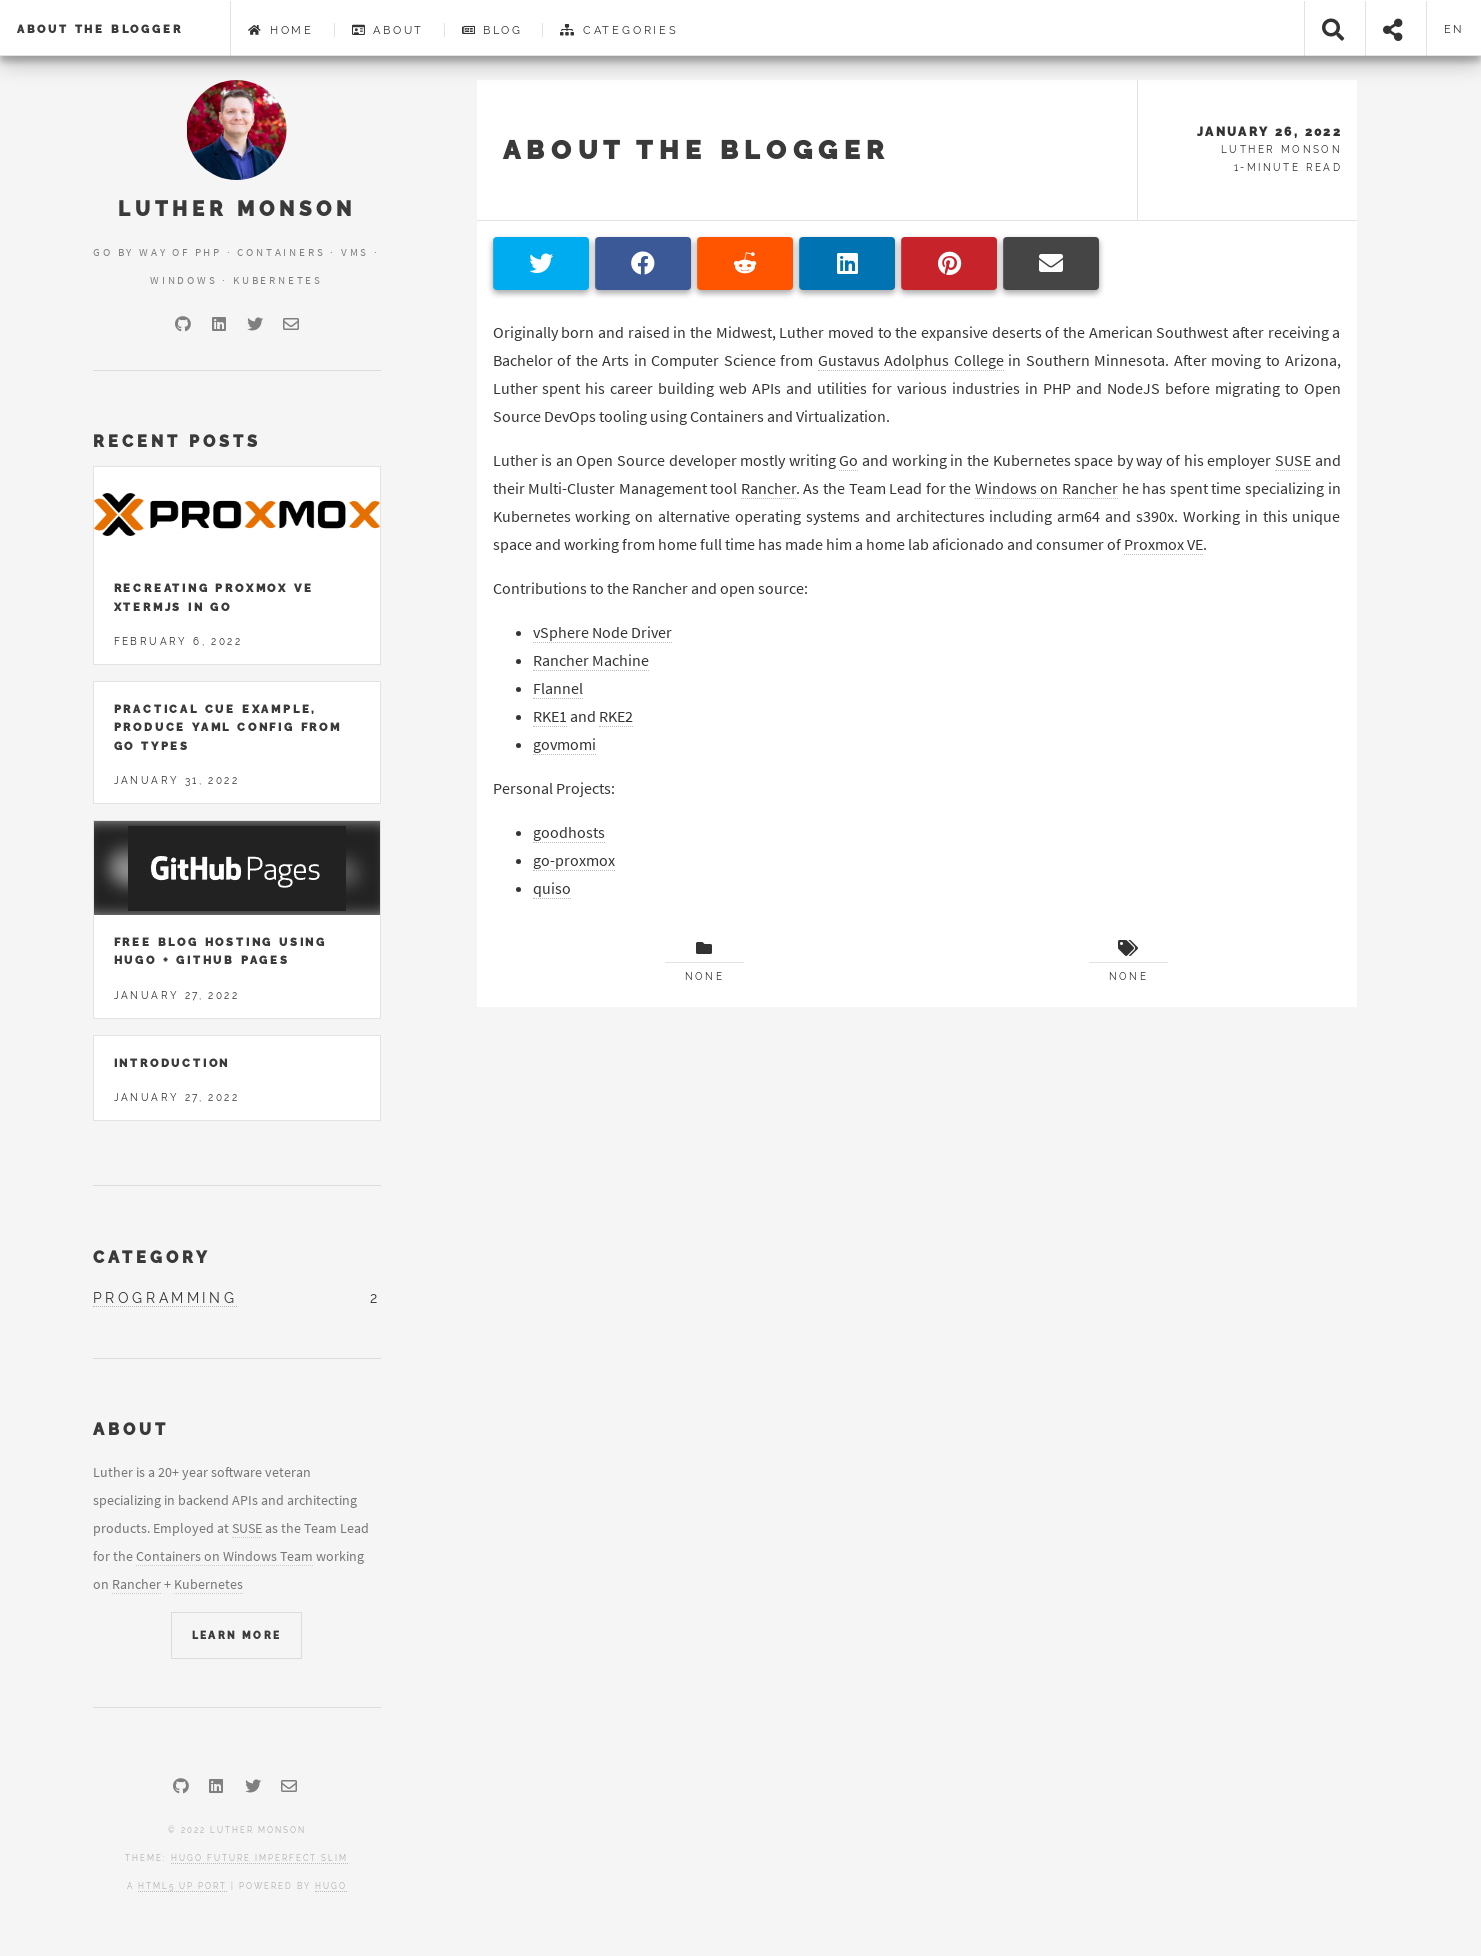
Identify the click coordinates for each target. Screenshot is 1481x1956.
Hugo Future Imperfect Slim (259, 1858)
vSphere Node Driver (602, 632)
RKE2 (616, 716)
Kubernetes (208, 1584)
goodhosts (569, 832)
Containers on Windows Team (224, 1556)
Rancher (768, 488)
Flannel (558, 688)
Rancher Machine (591, 660)
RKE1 (550, 716)
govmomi (564, 744)
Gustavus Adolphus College (911, 360)
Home (281, 30)
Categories (619, 30)
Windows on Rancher (1046, 488)
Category (152, 1257)
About (388, 30)
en (1454, 29)
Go (848, 460)
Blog (492, 30)
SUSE (1293, 460)
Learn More (237, 1635)
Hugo (331, 1886)
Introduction (172, 1063)
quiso (552, 888)
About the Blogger (100, 29)
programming (165, 1298)
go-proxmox (574, 860)
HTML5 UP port (182, 1886)
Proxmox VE (1163, 544)
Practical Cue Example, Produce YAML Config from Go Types (228, 727)
